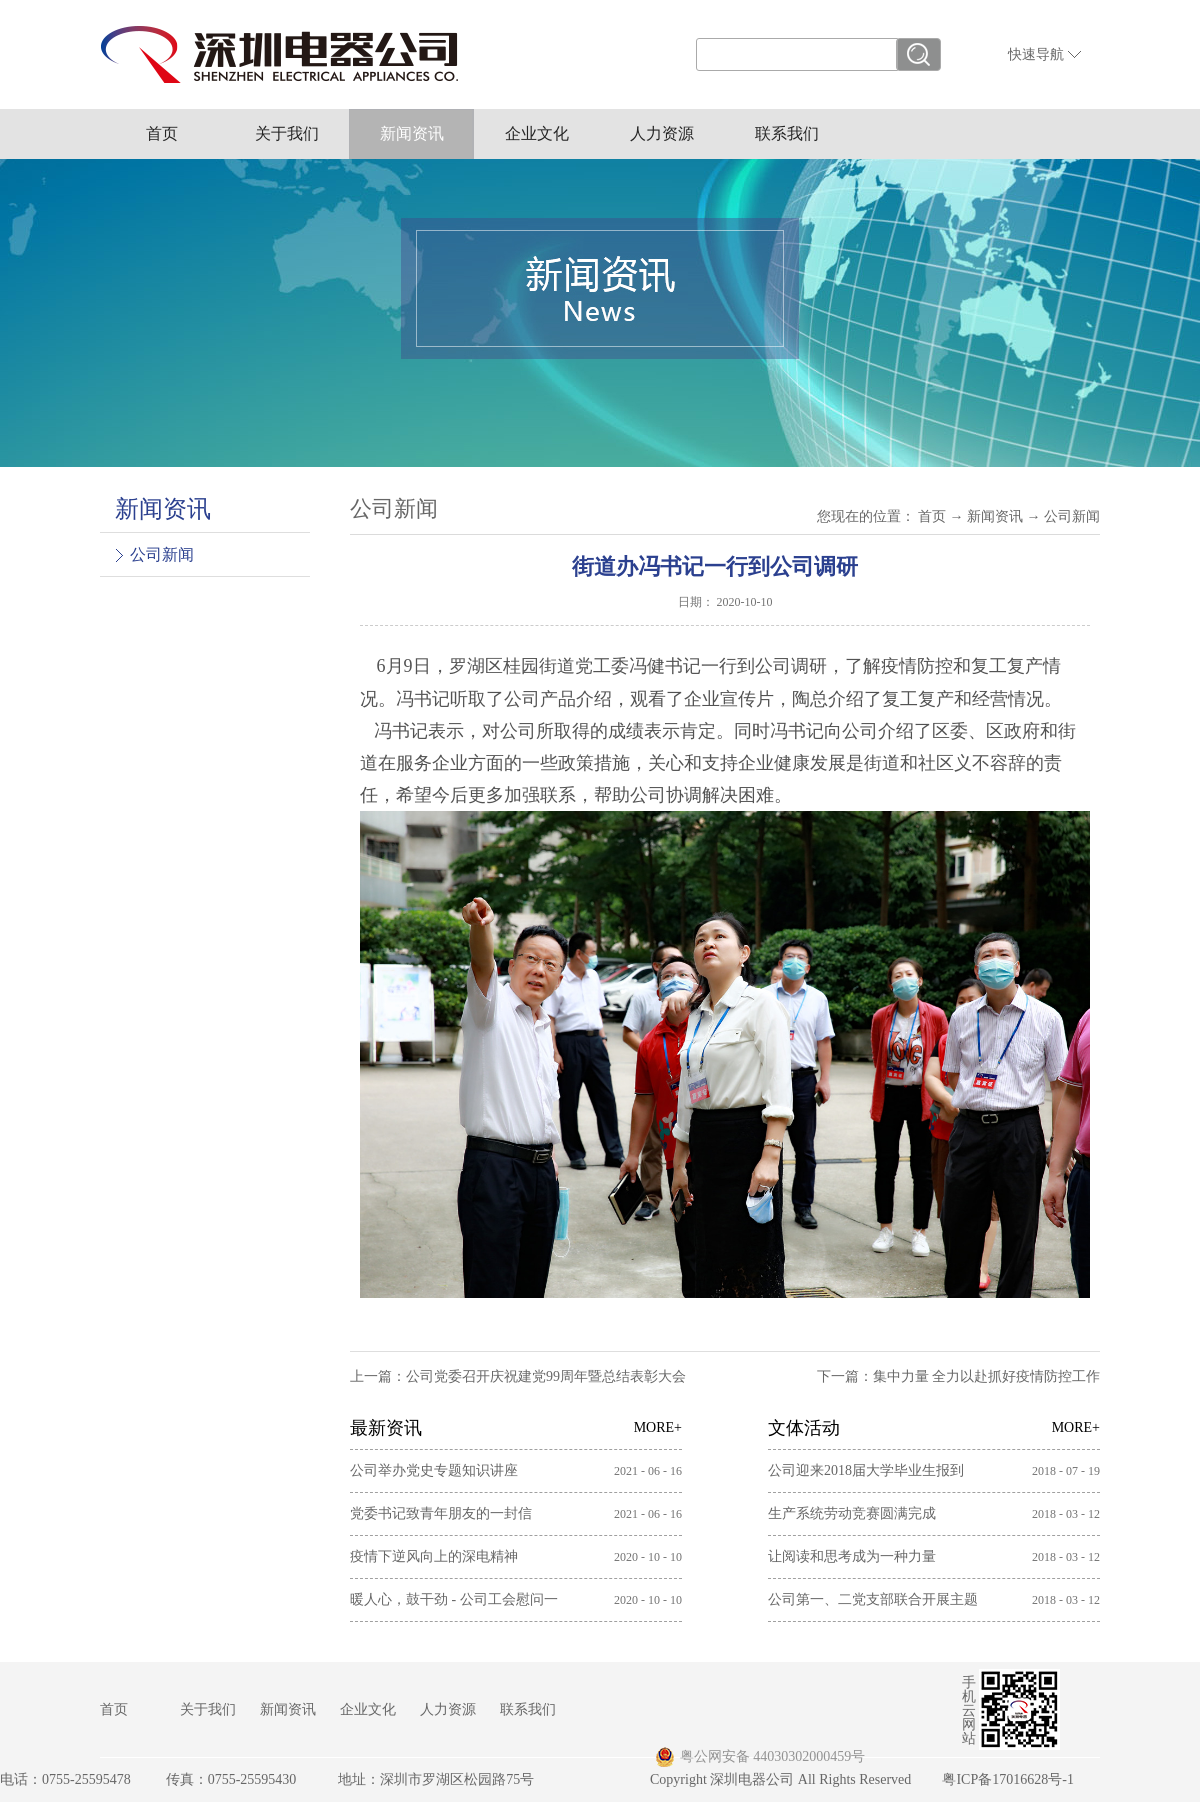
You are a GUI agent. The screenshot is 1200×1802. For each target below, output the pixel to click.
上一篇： (518, 1376)
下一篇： (959, 1376)
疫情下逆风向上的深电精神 (434, 1556)
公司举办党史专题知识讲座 (434, 1470)
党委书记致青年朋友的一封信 (441, 1513)
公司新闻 (1072, 516)
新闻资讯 (995, 516)
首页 (162, 133)
